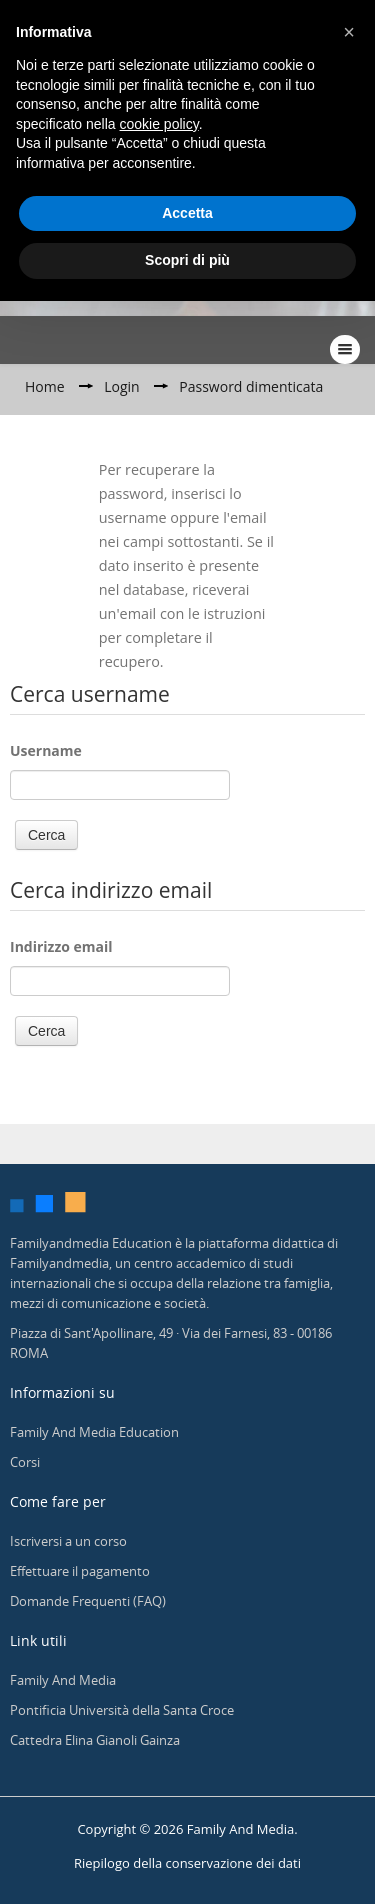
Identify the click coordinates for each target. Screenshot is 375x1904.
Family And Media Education (94, 1432)
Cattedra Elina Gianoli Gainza (95, 1740)
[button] (349, 32)
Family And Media (63, 1680)
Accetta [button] (187, 213)
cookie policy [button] (159, 124)
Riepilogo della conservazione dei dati (187, 1863)
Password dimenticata (251, 386)
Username (46, 750)
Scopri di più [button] (187, 260)
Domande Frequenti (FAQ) (88, 1601)
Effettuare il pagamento (80, 1571)
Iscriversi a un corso (68, 1541)
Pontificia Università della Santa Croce (122, 1710)
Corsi (25, 1462)
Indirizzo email (61, 946)
